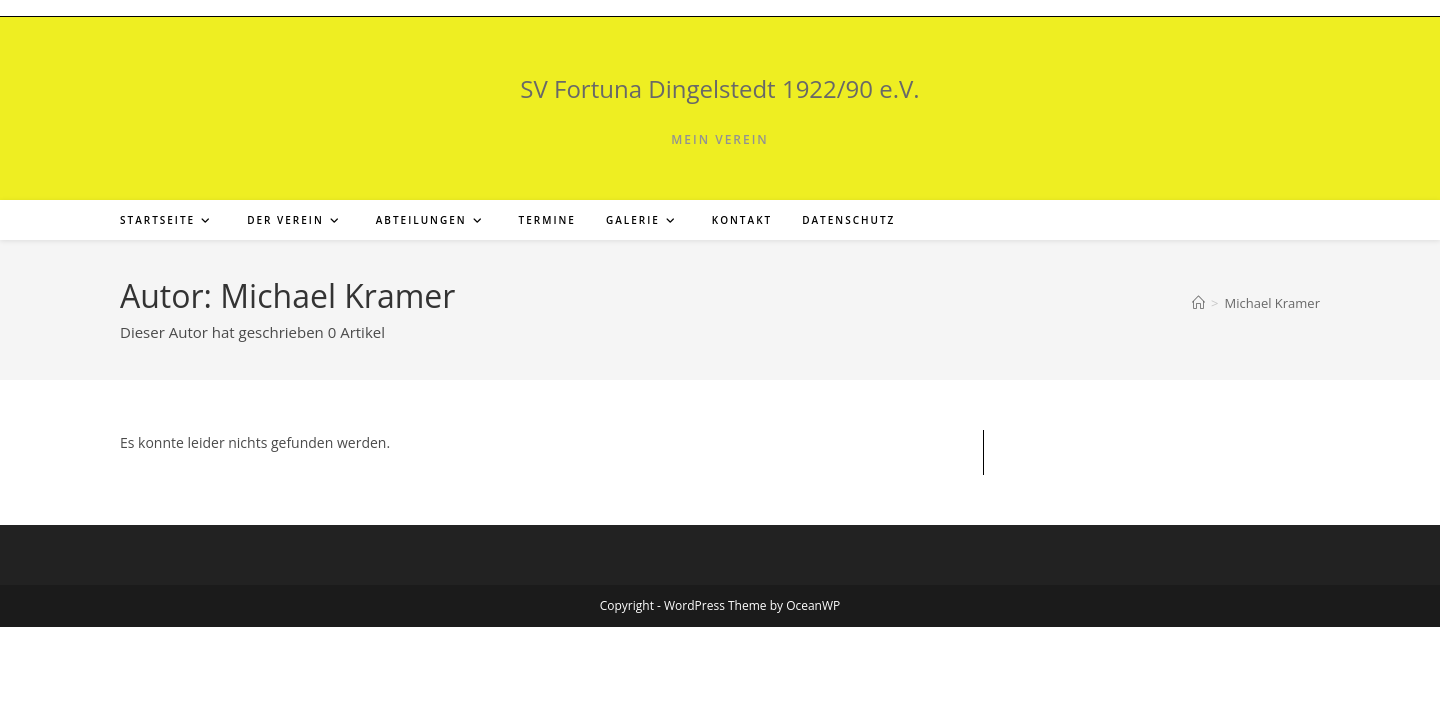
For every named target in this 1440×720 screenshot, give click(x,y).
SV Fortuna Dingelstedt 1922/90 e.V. (719, 88)
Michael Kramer (1272, 303)
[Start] (1198, 303)
